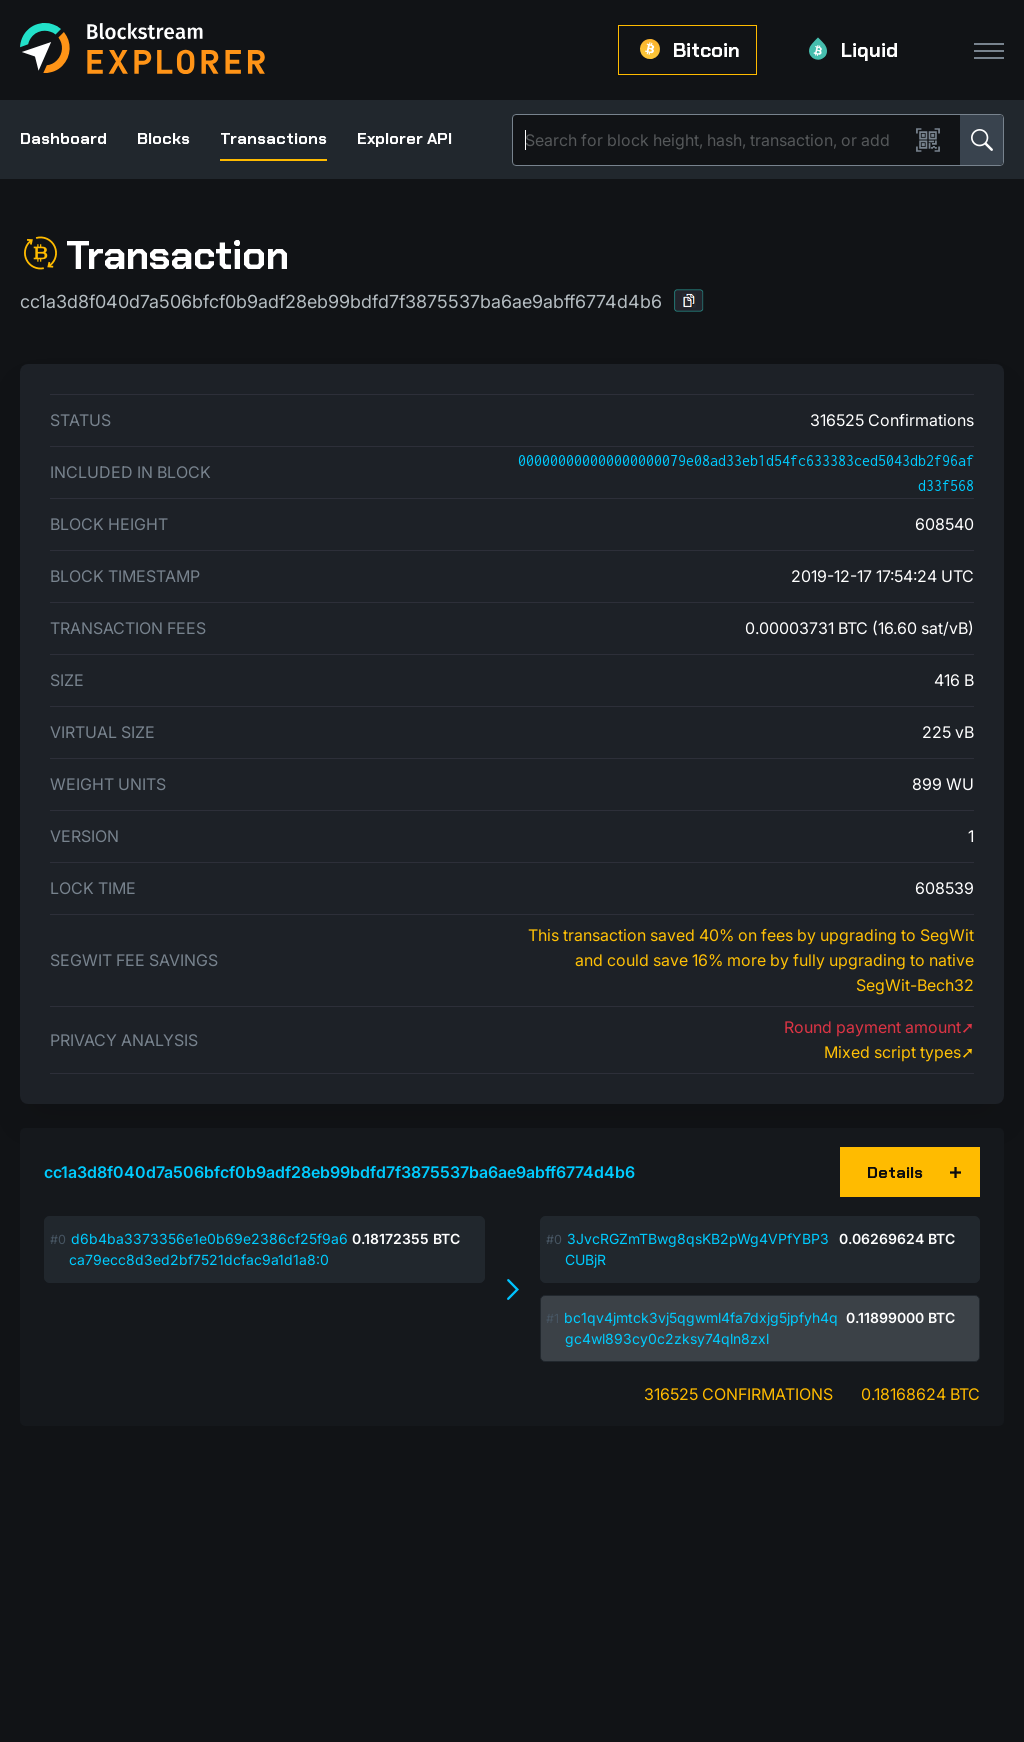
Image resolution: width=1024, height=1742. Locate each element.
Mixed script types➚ (899, 1052)
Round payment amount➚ (879, 1027)
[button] (689, 300)
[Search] (714, 140)
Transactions (273, 138)
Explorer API (404, 138)
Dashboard (63, 138)
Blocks (163, 138)
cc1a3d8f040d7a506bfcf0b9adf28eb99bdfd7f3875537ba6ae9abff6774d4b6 (339, 1172)
